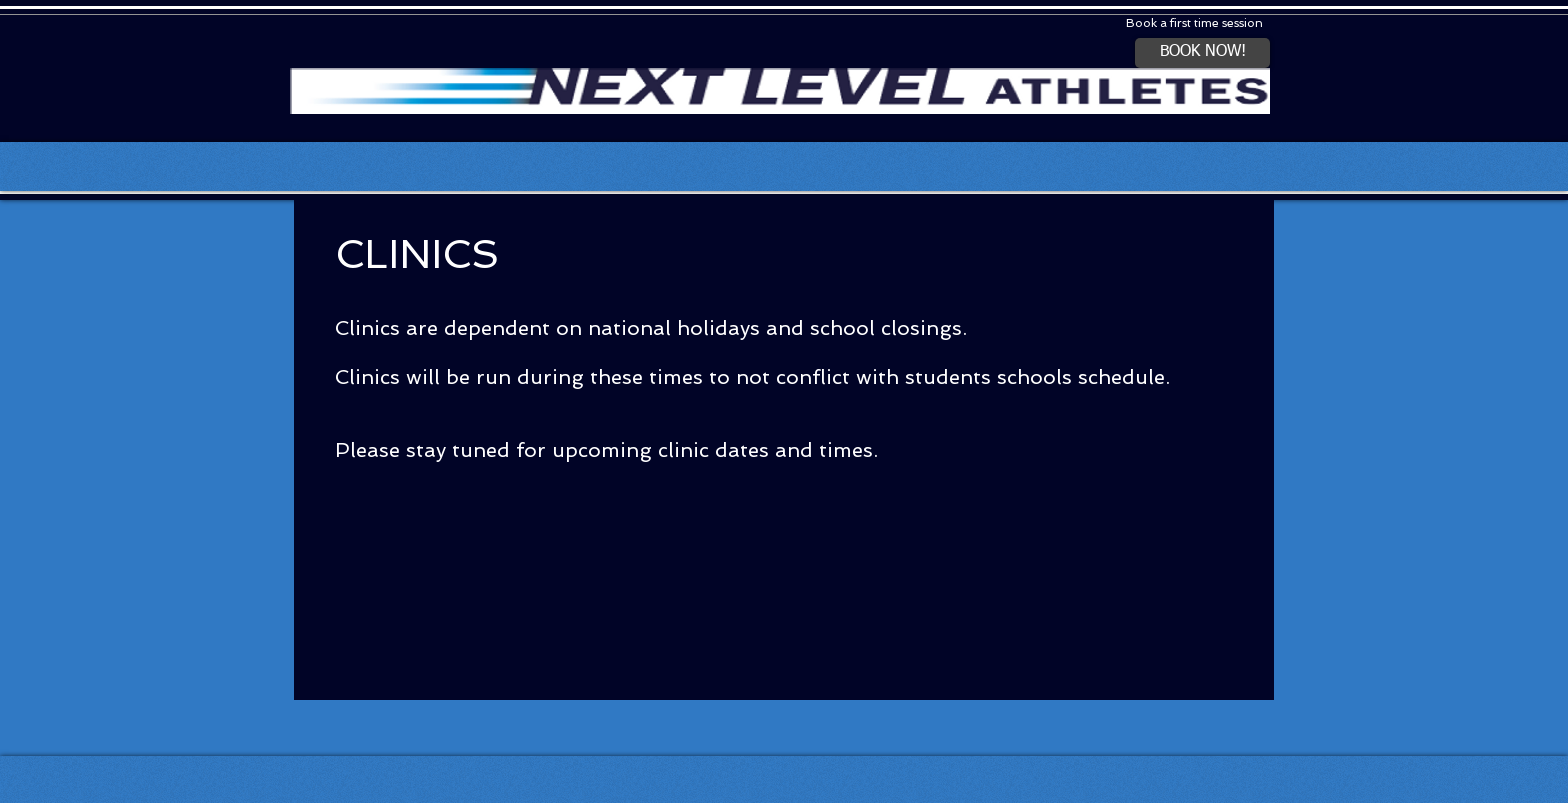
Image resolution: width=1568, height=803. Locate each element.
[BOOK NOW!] (1202, 53)
